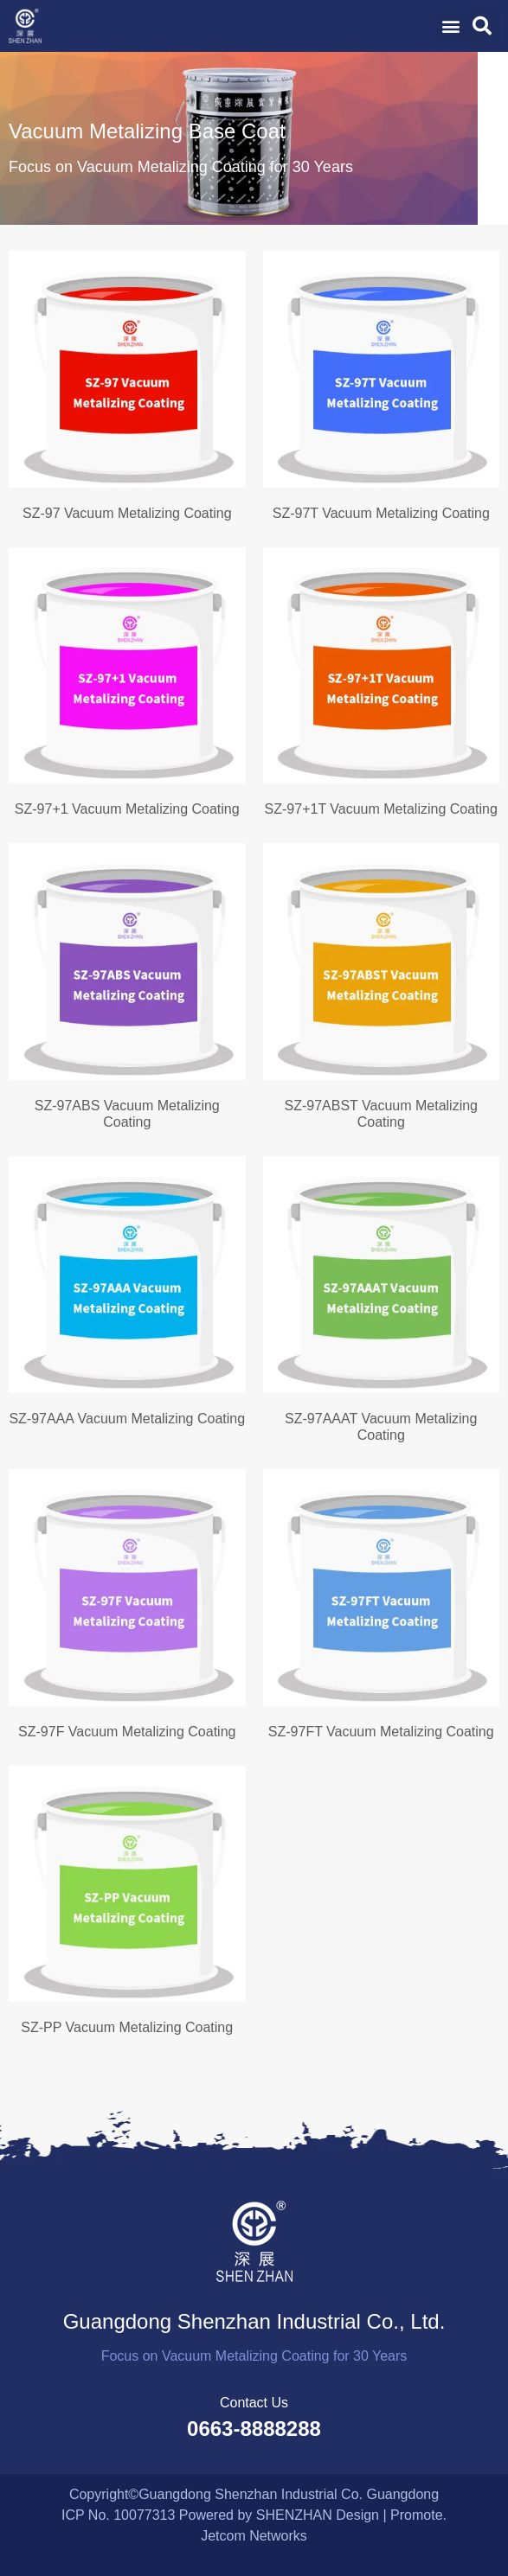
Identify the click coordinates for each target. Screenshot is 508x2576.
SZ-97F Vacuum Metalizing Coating (126, 1731)
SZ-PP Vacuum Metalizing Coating (127, 2027)
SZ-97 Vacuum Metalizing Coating (127, 513)
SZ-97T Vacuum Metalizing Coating (381, 513)
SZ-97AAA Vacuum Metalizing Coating (127, 1418)
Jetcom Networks (254, 2535)
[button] (450, 26)
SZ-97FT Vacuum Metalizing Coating (381, 1731)
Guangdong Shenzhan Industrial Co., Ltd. (254, 2321)
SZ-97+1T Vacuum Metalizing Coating (381, 809)
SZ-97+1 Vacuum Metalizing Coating (127, 809)
